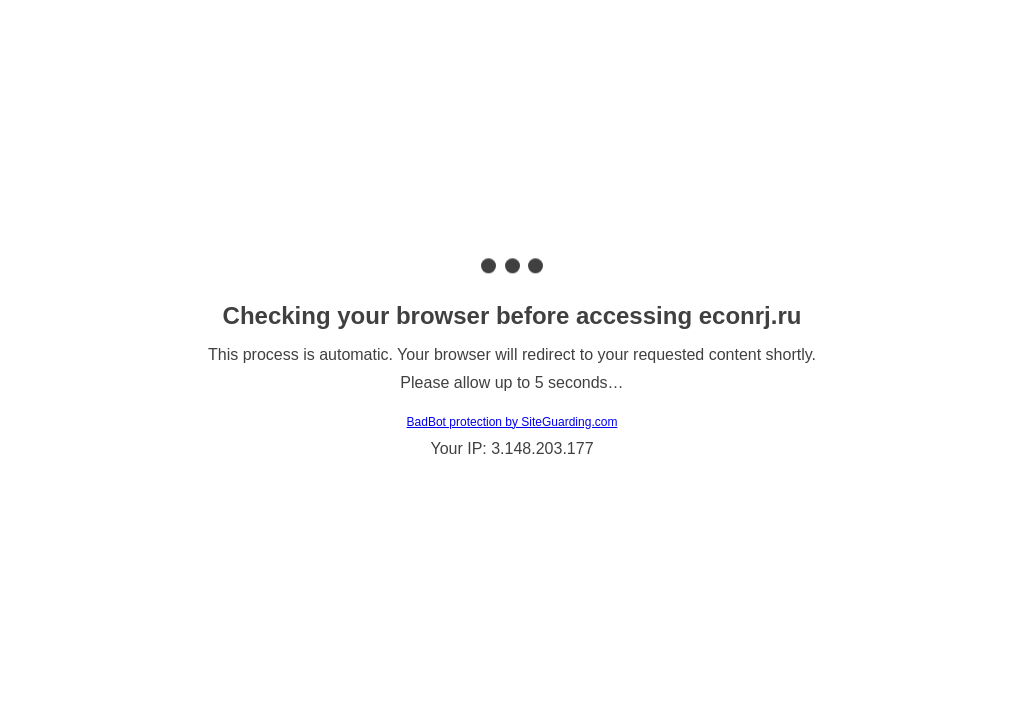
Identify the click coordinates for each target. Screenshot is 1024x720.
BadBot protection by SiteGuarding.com (512, 422)
